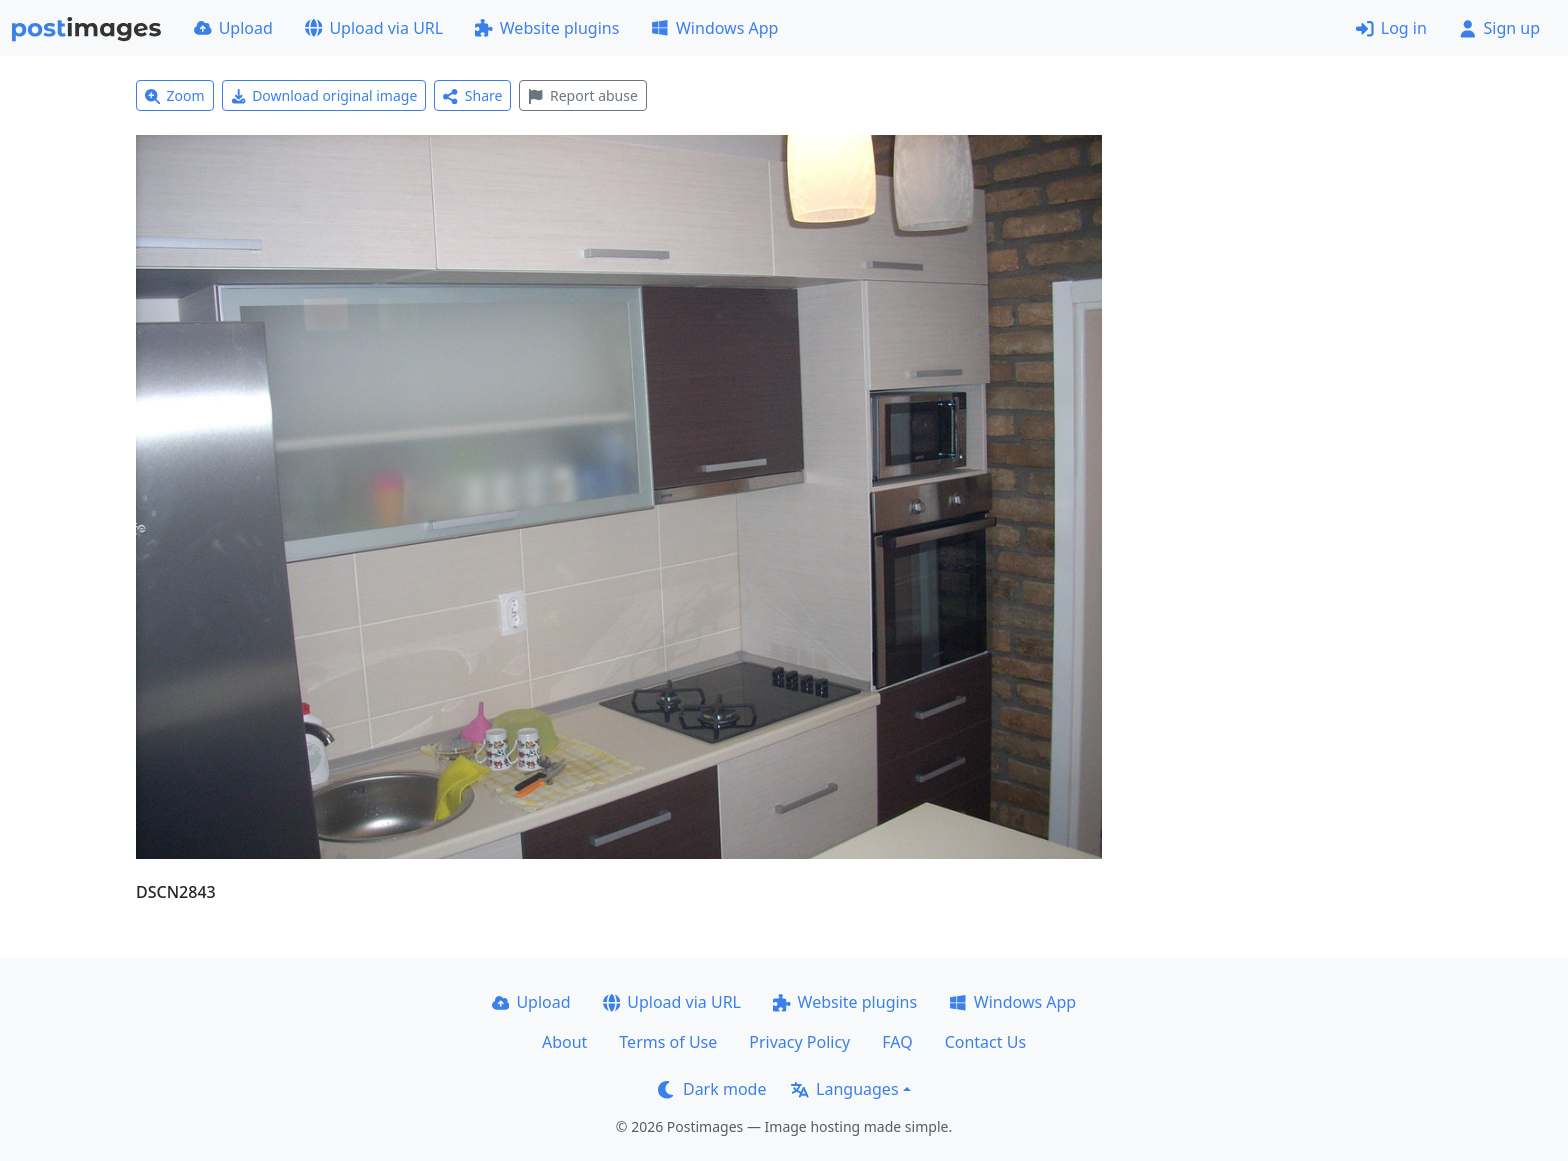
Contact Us (985, 1042)
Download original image (324, 95)
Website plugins (547, 28)
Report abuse (582, 95)
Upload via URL (374, 28)
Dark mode (712, 1089)
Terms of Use (668, 1042)
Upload (233, 28)
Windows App (714, 28)
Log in (1391, 28)
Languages (844, 1089)
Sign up (1499, 28)
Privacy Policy (799, 1042)
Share (472, 95)
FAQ (897, 1042)
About (564, 1042)
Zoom (175, 95)
